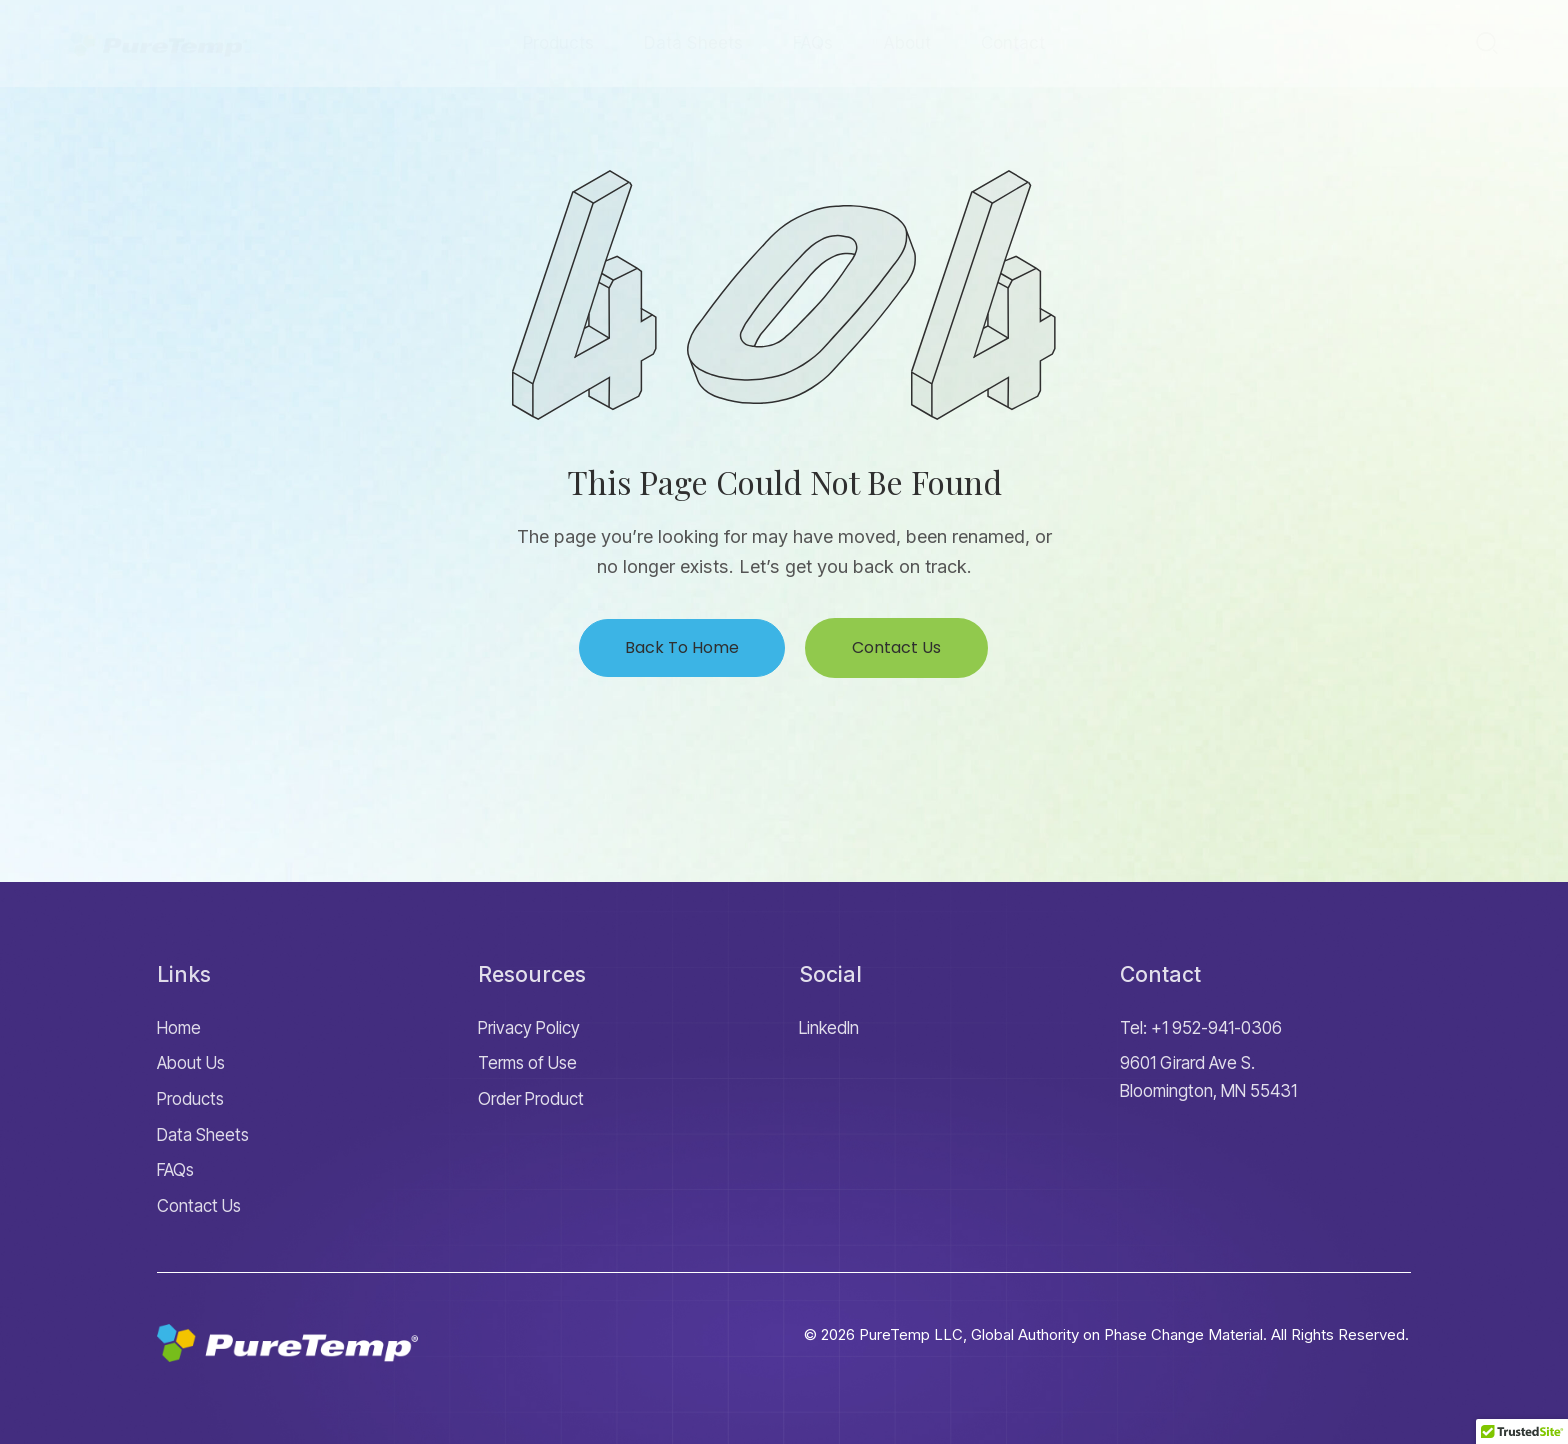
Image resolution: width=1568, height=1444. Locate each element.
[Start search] (1487, 42)
